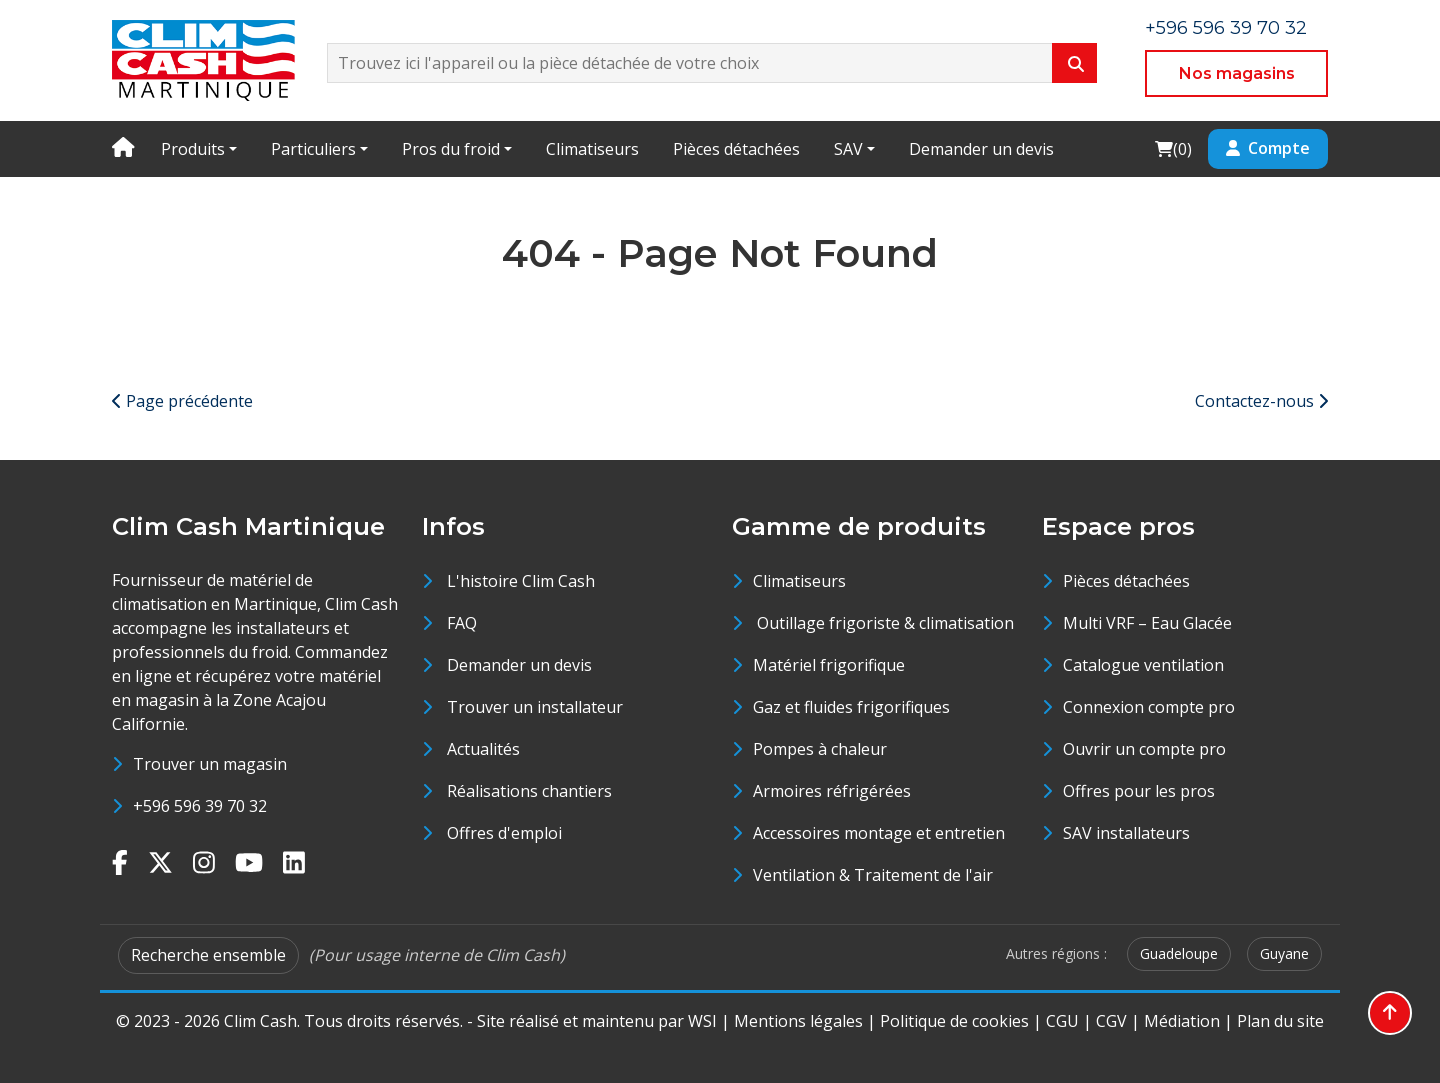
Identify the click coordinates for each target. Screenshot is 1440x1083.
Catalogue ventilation (1143, 665)
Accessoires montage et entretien (879, 833)
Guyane (1284, 953)
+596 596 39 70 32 (1226, 28)
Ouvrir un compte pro (1144, 749)
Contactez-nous (1261, 401)
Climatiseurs (592, 149)
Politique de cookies (954, 1021)
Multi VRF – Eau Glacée (1147, 623)
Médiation (1182, 1021)
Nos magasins (1237, 73)
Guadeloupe (1179, 953)
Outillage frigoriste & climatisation (883, 623)
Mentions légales (798, 1021)
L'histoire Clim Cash (521, 581)
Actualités (483, 749)
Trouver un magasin (210, 764)
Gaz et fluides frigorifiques (851, 707)
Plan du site (1280, 1021)
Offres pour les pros (1139, 791)
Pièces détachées (736, 149)
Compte (1268, 148)
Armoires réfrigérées (832, 791)
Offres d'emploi (504, 833)
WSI (702, 1021)
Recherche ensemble (208, 955)
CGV (1111, 1021)
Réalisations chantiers (529, 791)
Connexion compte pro (1149, 707)
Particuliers (313, 149)
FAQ (462, 623)
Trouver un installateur (535, 707)
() (1173, 148)
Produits (193, 149)
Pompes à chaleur (820, 749)
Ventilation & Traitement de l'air (873, 875)
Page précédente (182, 401)
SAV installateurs (1126, 833)
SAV (848, 149)
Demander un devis (981, 149)
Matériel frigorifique (829, 665)
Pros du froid (451, 149)
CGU (1062, 1021)
